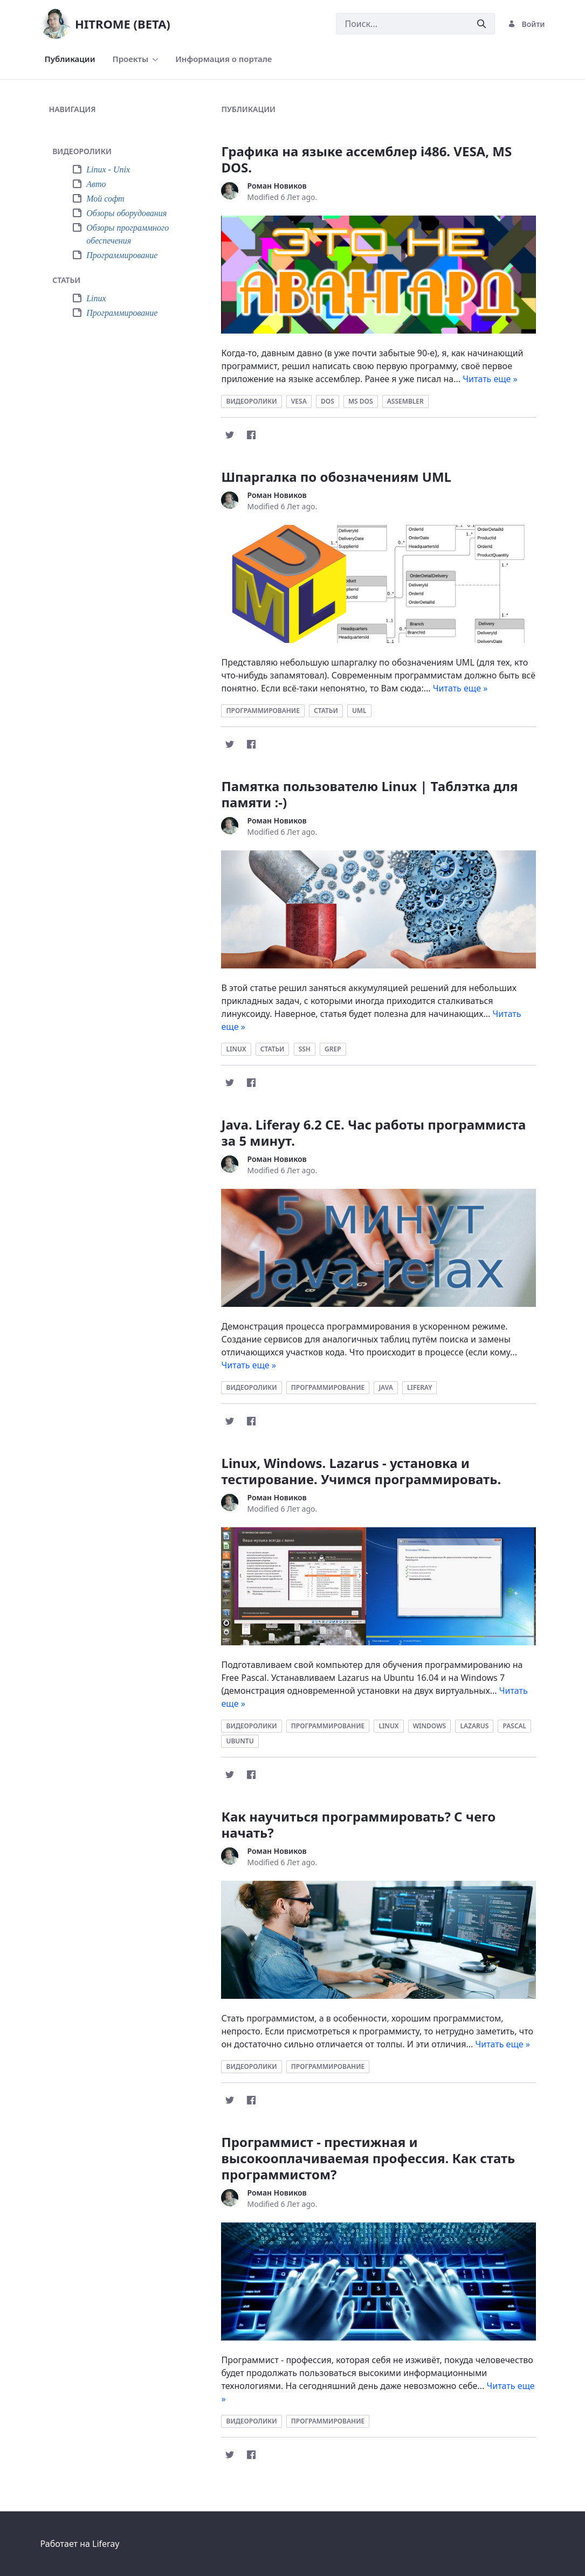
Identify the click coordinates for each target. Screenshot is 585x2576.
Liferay (105, 2544)
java (385, 1387)
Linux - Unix (108, 169)
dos (327, 401)
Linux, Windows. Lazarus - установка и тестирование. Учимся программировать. (361, 1471)
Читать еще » (490, 379)
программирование (262, 710)
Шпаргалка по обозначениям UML (336, 477)
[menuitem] (70, 59)
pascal (514, 1725)
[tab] (120, 151)
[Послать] (481, 24)
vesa (299, 401)
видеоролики (251, 401)
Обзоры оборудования (126, 213)
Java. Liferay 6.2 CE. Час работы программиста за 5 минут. (373, 1132)
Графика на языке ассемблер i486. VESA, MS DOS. (366, 159)
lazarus (474, 1725)
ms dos (360, 401)
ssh (305, 1049)
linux (236, 1049)
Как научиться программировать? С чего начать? (358, 1824)
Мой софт (105, 198)
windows (429, 1725)
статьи (326, 710)
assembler (405, 401)
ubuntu (239, 1741)
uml (359, 710)
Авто (96, 184)
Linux (96, 298)
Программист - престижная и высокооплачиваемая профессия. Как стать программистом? (368, 2158)
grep (333, 1049)
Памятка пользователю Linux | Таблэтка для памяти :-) (369, 794)
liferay (419, 1387)
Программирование (121, 255)
